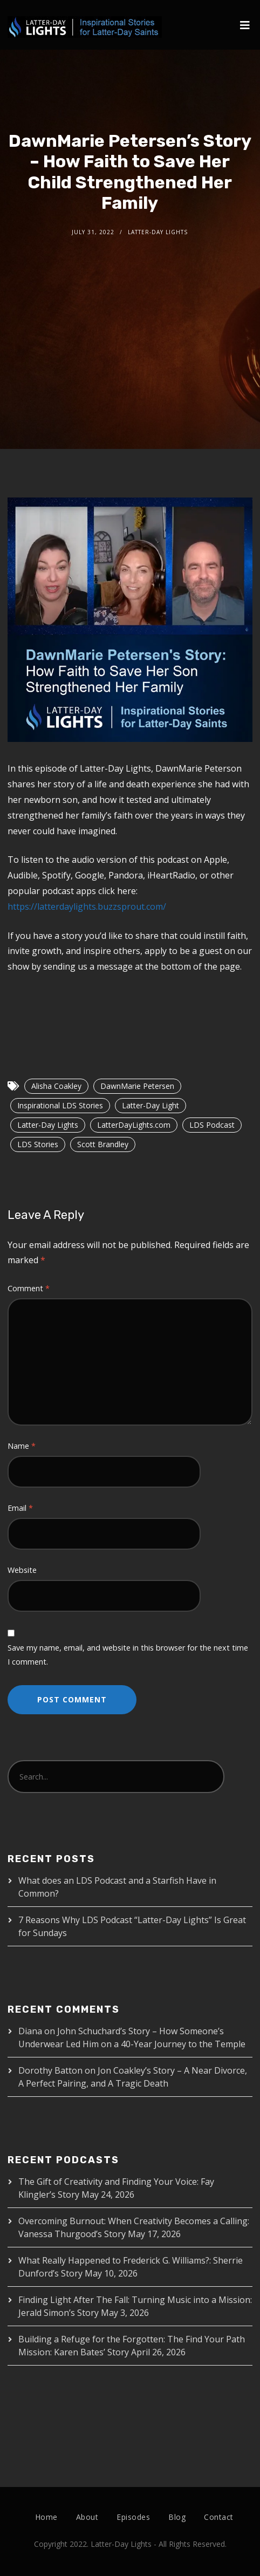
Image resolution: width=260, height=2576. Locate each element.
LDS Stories (37, 1144)
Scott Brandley (102, 1144)
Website (22, 1570)
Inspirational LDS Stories (60, 1105)
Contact (219, 2517)
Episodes (133, 2517)
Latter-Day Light (150, 1105)
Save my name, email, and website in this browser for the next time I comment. (128, 1655)
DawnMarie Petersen (137, 1086)
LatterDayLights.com (133, 1125)
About (87, 2517)
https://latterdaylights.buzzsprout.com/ (87, 906)
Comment (29, 1288)
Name (22, 1446)
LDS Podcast (212, 1125)
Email (20, 1508)
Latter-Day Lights (47, 1125)
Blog (177, 2517)
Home (46, 2517)
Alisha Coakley (56, 1086)
